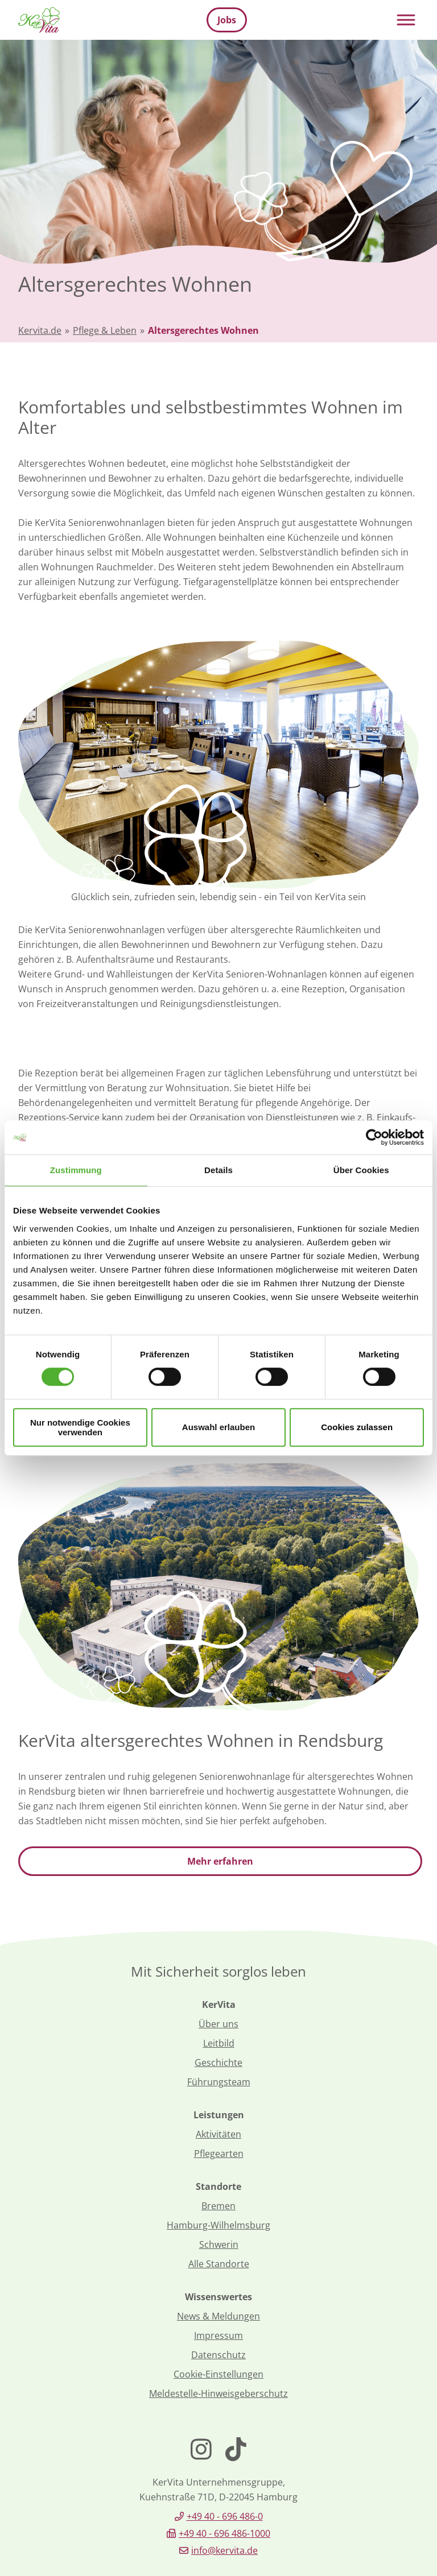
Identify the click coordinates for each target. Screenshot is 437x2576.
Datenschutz (218, 2355)
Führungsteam (218, 2082)
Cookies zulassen (357, 1427)
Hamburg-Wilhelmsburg (218, 2225)
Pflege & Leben (105, 330)
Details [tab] (218, 1170)
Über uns (218, 2024)
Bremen (218, 2206)
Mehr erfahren (220, 1861)
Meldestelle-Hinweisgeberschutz (218, 2393)
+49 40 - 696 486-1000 (224, 2533)
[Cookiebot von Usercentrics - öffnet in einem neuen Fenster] (374, 1137)
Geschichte (218, 2062)
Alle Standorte (218, 2264)
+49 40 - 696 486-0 (225, 2516)
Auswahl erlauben (218, 1427)
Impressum (218, 2335)
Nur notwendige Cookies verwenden (80, 1427)
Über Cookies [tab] (361, 1170)
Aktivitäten (218, 2134)
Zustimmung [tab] (76, 1170)
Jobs (226, 20)
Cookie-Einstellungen (218, 2374)
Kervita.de (39, 330)
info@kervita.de (224, 2550)
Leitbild (218, 2043)
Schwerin (218, 2244)
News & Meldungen (218, 2316)
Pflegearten (219, 2153)
